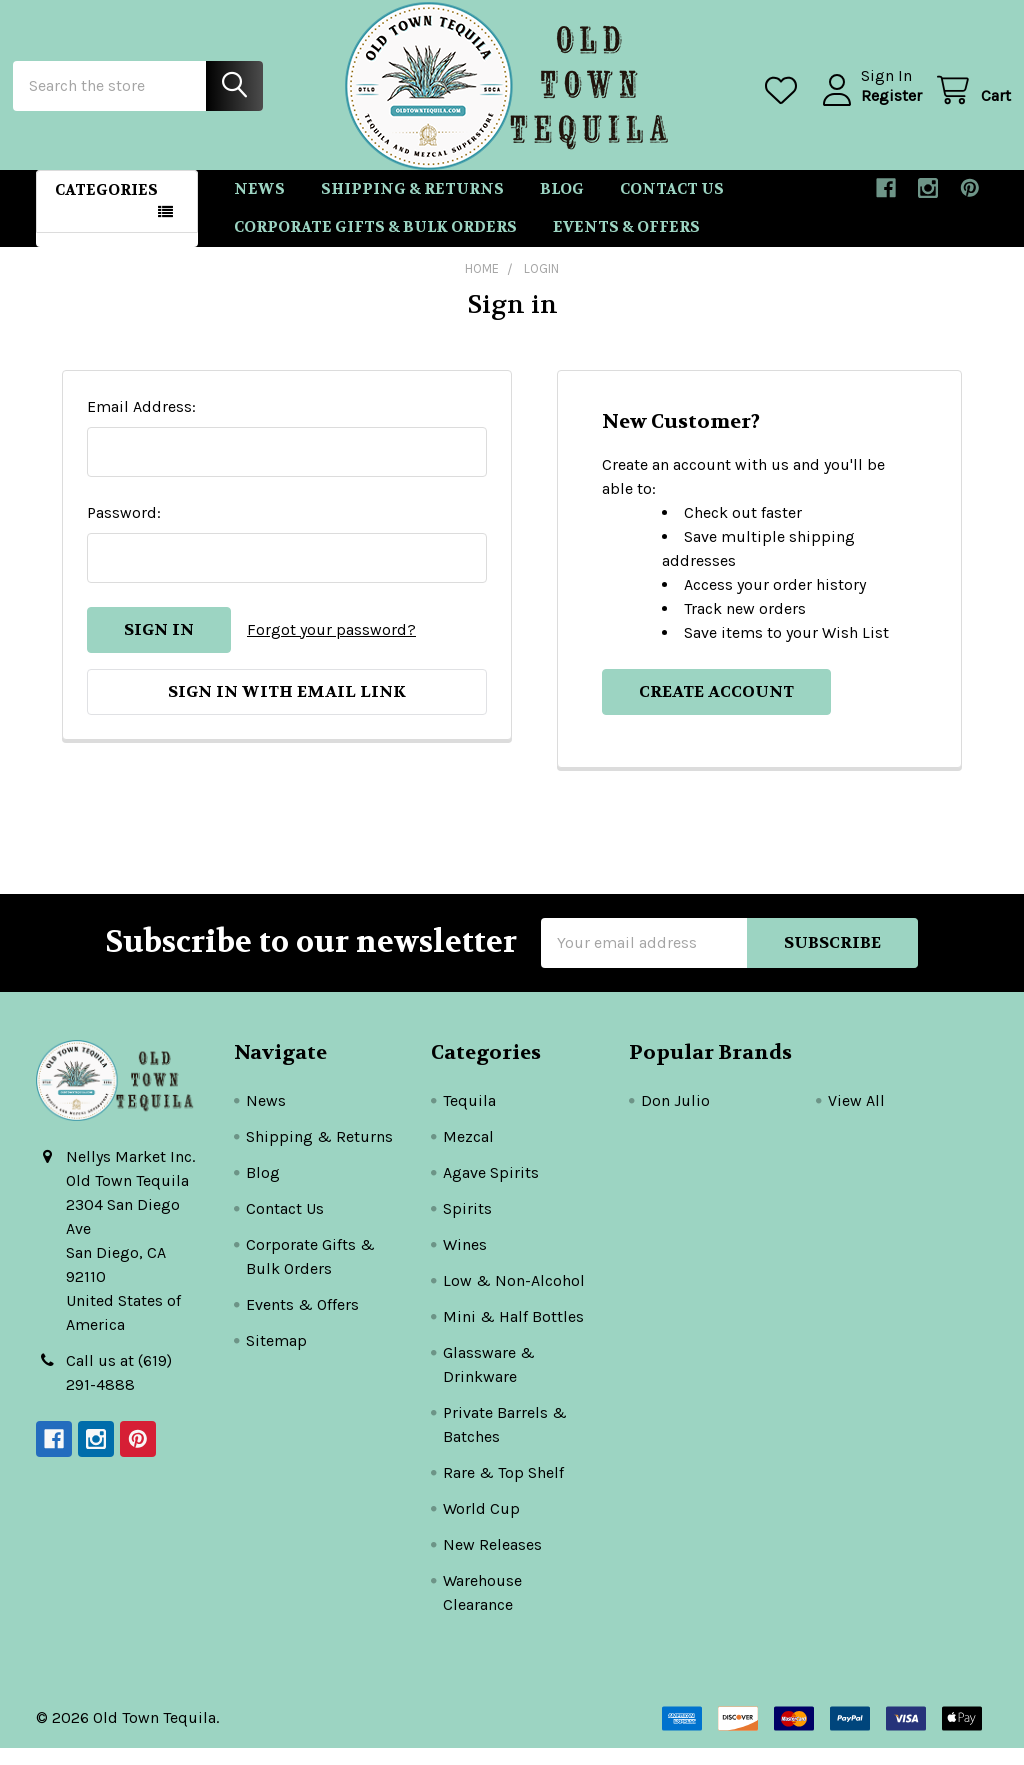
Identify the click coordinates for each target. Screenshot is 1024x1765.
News (259, 206)
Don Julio (675, 1117)
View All (856, 1117)
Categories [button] (106, 207)
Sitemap (276, 1357)
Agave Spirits (491, 1189)
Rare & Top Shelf (503, 1489)
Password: (124, 529)
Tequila (469, 1117)
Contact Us (672, 206)
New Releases (492, 1561)
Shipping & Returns (412, 206)
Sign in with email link (287, 708)
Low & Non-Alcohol (514, 1297)
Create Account (716, 708)
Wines (465, 1261)
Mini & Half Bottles (513, 1333)
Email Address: (141, 423)
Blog (562, 206)
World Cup (481, 1525)
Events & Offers (626, 245)
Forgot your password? (331, 646)
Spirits (467, 1225)
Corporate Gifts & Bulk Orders (375, 245)
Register (868, 106)
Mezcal (468, 1153)
